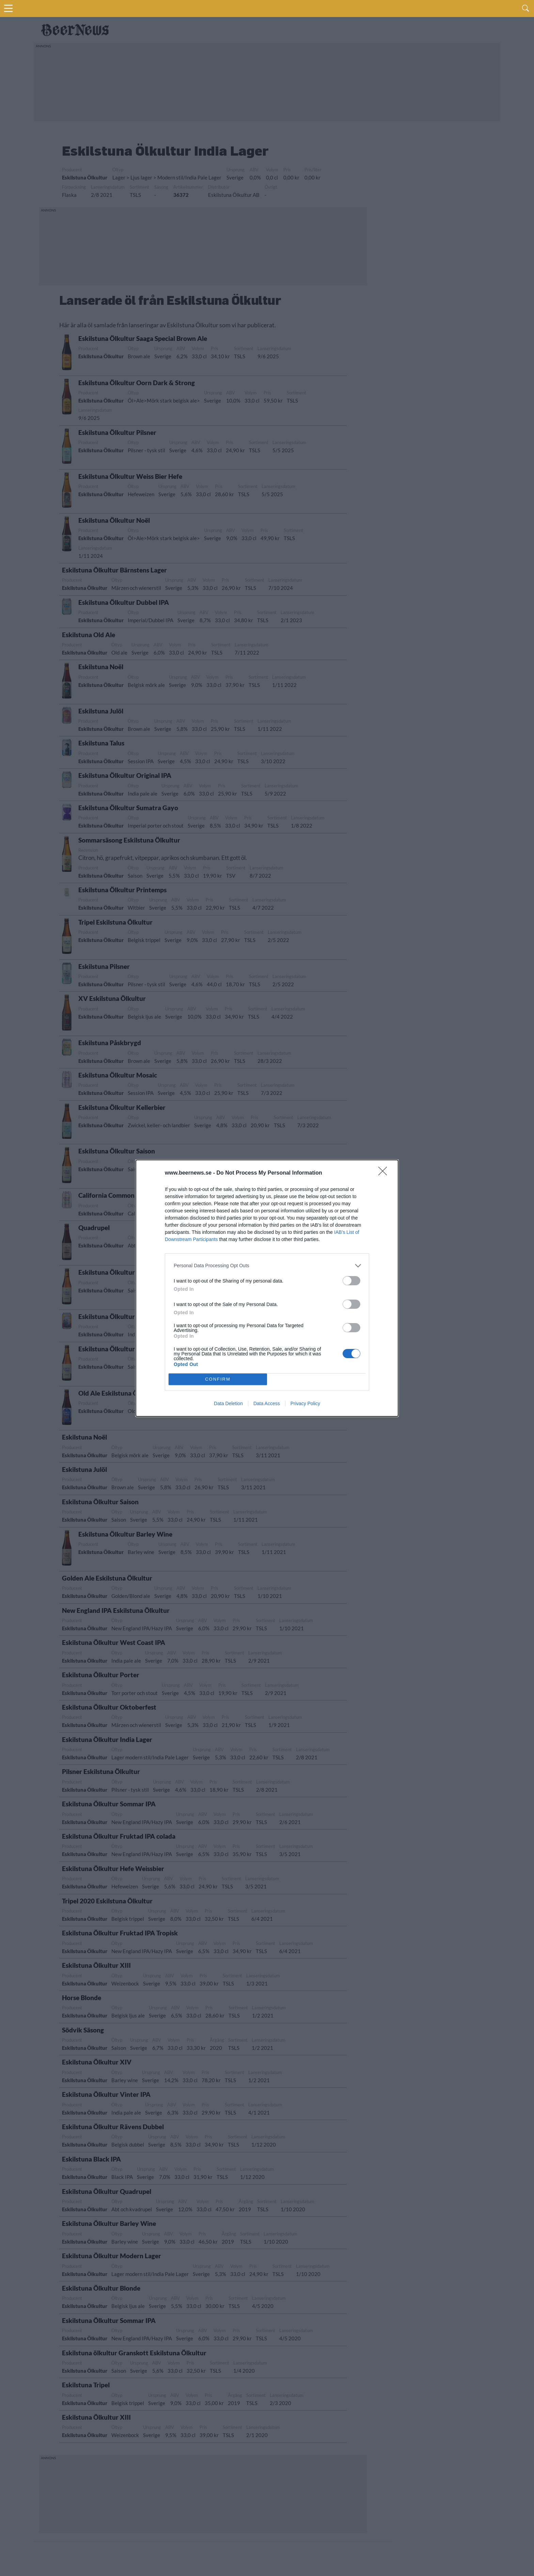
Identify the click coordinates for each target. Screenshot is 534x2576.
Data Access (266, 1403)
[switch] (351, 1280)
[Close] (384, 1173)
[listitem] (267, 1265)
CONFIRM (218, 1379)
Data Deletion (228, 1403)
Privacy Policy (305, 1403)
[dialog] (267, 1288)
